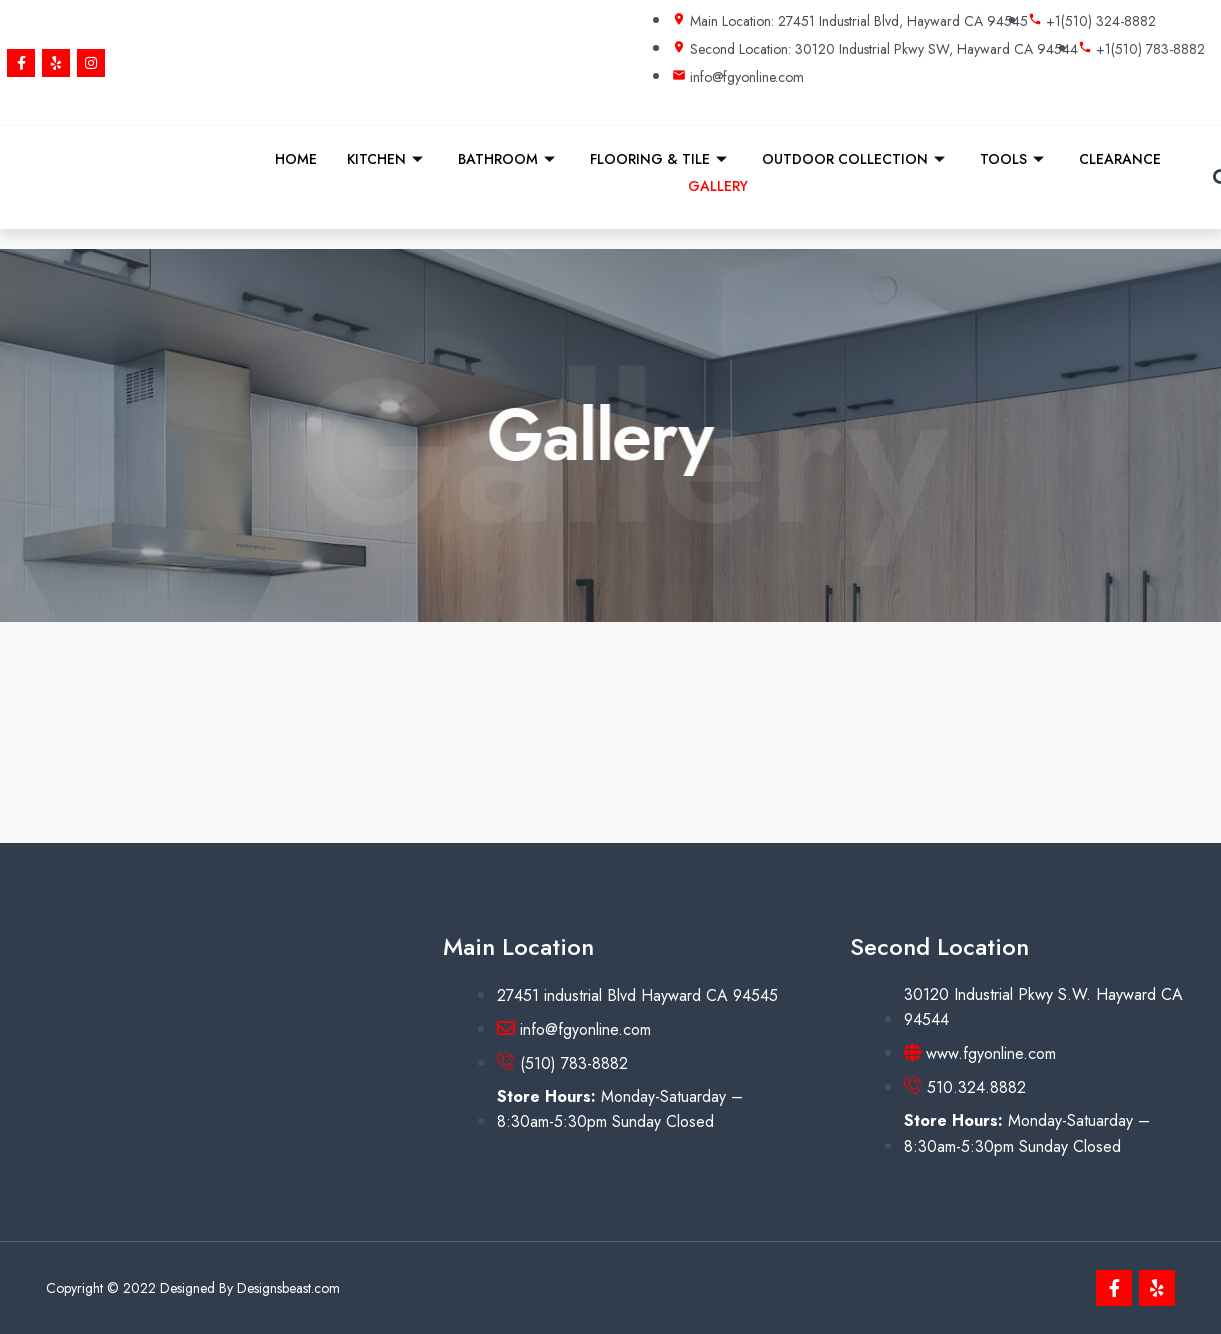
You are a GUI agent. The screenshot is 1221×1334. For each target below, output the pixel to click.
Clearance (1120, 159)
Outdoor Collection (856, 159)
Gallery (718, 186)
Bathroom (509, 159)
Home (296, 159)
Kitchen (387, 159)
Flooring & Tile (661, 159)
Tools (1014, 159)
